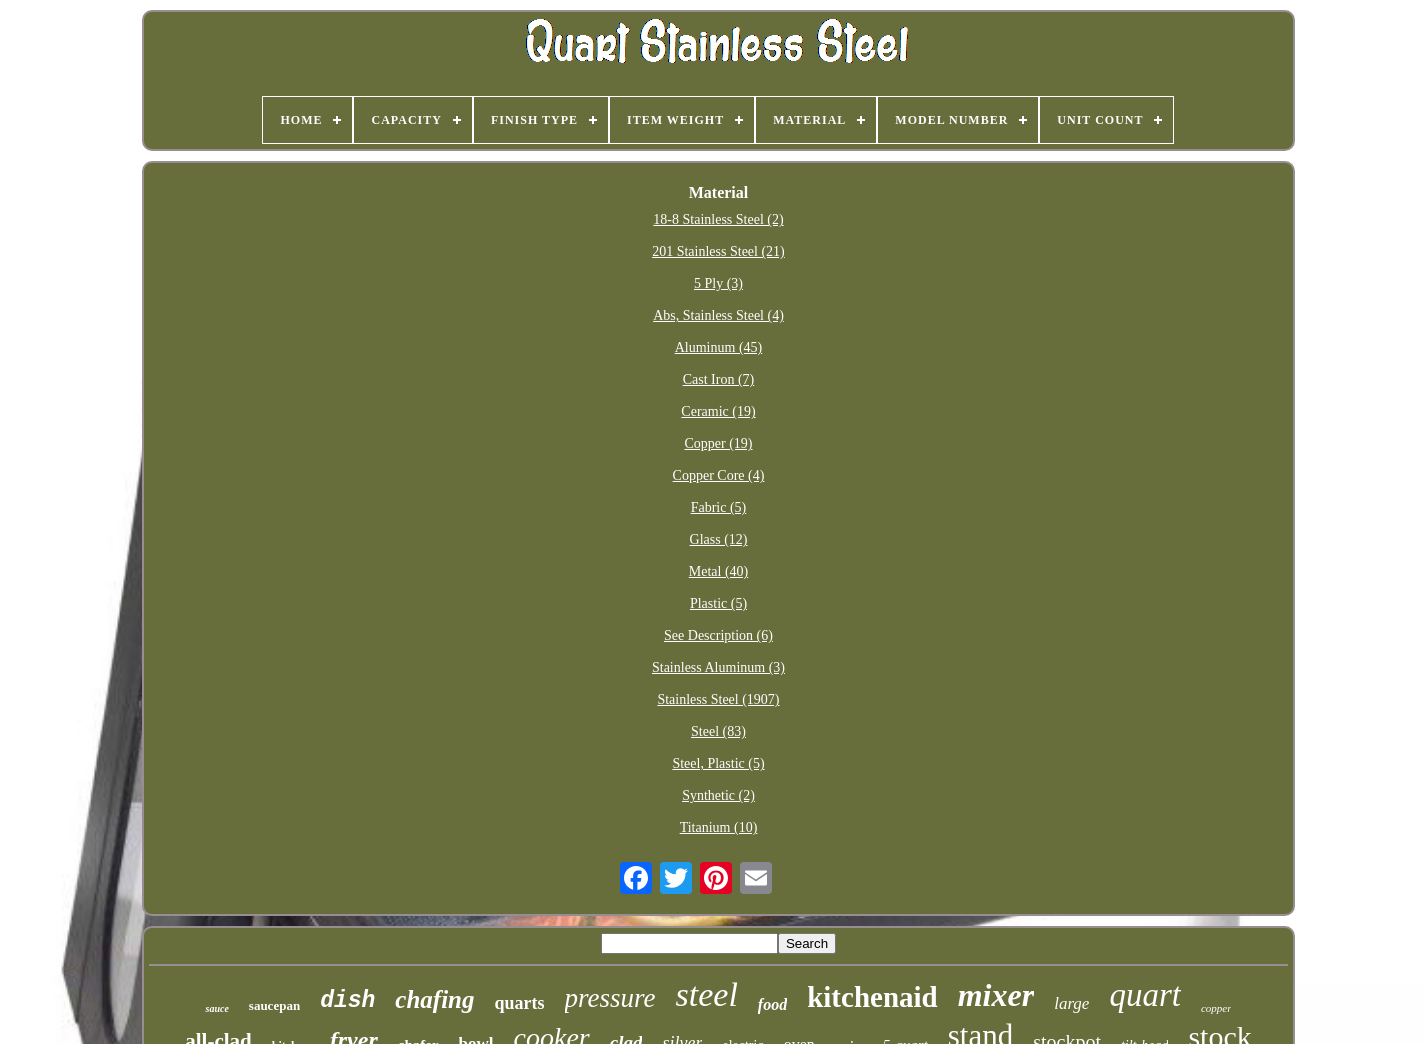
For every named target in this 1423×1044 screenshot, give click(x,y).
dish (347, 1001)
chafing (434, 999)
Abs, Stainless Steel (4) (718, 315)
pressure (610, 998)
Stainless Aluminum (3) (718, 667)
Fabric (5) (719, 507)
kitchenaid (872, 997)
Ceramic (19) (718, 411)
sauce (216, 1008)
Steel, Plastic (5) (718, 763)
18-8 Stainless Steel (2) (718, 219)
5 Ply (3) (718, 283)
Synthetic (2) (718, 795)
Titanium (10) (719, 827)
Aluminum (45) (719, 347)
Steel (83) (718, 731)
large (1071, 1003)
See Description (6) (718, 635)
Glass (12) (719, 539)
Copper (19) (718, 443)
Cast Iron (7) (719, 379)
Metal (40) (718, 571)
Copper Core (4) (719, 475)
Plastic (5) (718, 603)
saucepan (274, 1005)
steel (707, 994)
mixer (996, 995)
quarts (520, 1003)
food (772, 1004)
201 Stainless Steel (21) (718, 251)
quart (1145, 995)
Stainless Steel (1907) (718, 699)
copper (1216, 1008)
